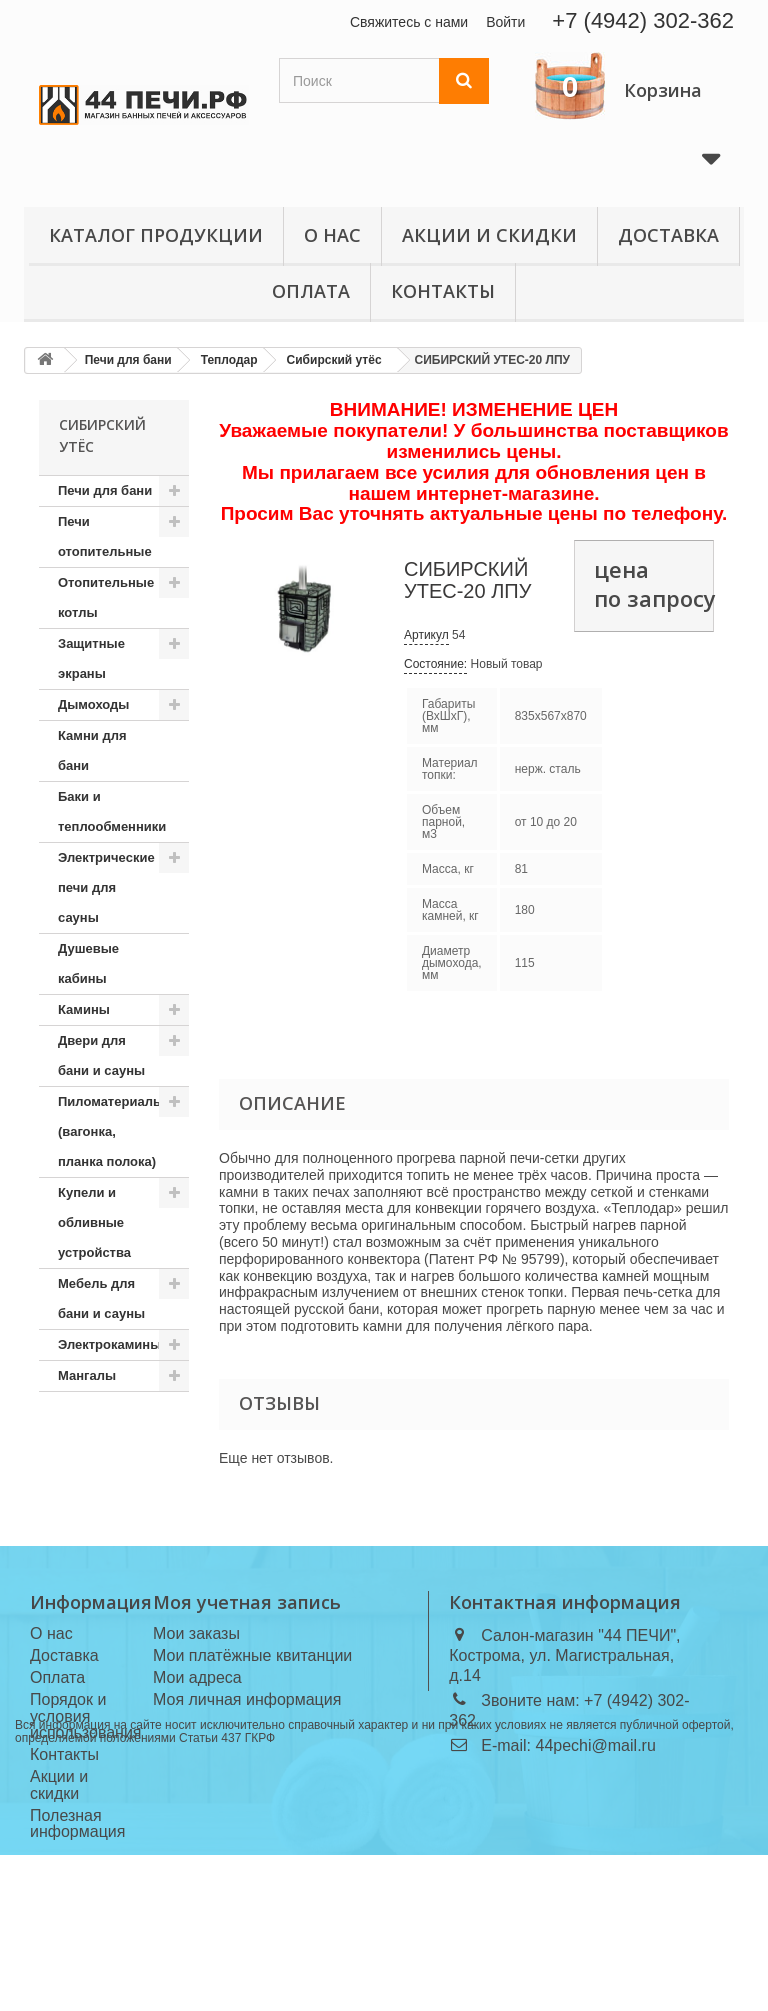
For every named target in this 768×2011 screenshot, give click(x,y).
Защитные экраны (91, 658)
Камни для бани (92, 750)
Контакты (443, 291)
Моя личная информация (247, 1699)
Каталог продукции (156, 235)
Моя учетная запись (247, 1602)
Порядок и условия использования (86, 1716)
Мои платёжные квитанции (252, 1655)
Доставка (668, 235)
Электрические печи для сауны (106, 887)
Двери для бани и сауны (101, 1055)
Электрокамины (109, 1344)
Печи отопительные (105, 536)
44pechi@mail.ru (596, 1745)
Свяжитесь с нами (409, 22)
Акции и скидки (489, 235)
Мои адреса (197, 1677)
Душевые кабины (88, 963)
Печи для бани (105, 490)
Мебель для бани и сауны (101, 1298)
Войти (505, 22)
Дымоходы (93, 704)
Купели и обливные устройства (94, 1222)
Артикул (426, 635)
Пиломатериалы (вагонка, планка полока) (111, 1131)
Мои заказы (196, 1633)
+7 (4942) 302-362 (643, 20)
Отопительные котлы (106, 597)
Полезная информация (77, 1824)
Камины (84, 1009)
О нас (332, 235)
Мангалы (87, 1375)
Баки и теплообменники (112, 811)
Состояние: (435, 664)
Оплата (311, 291)
